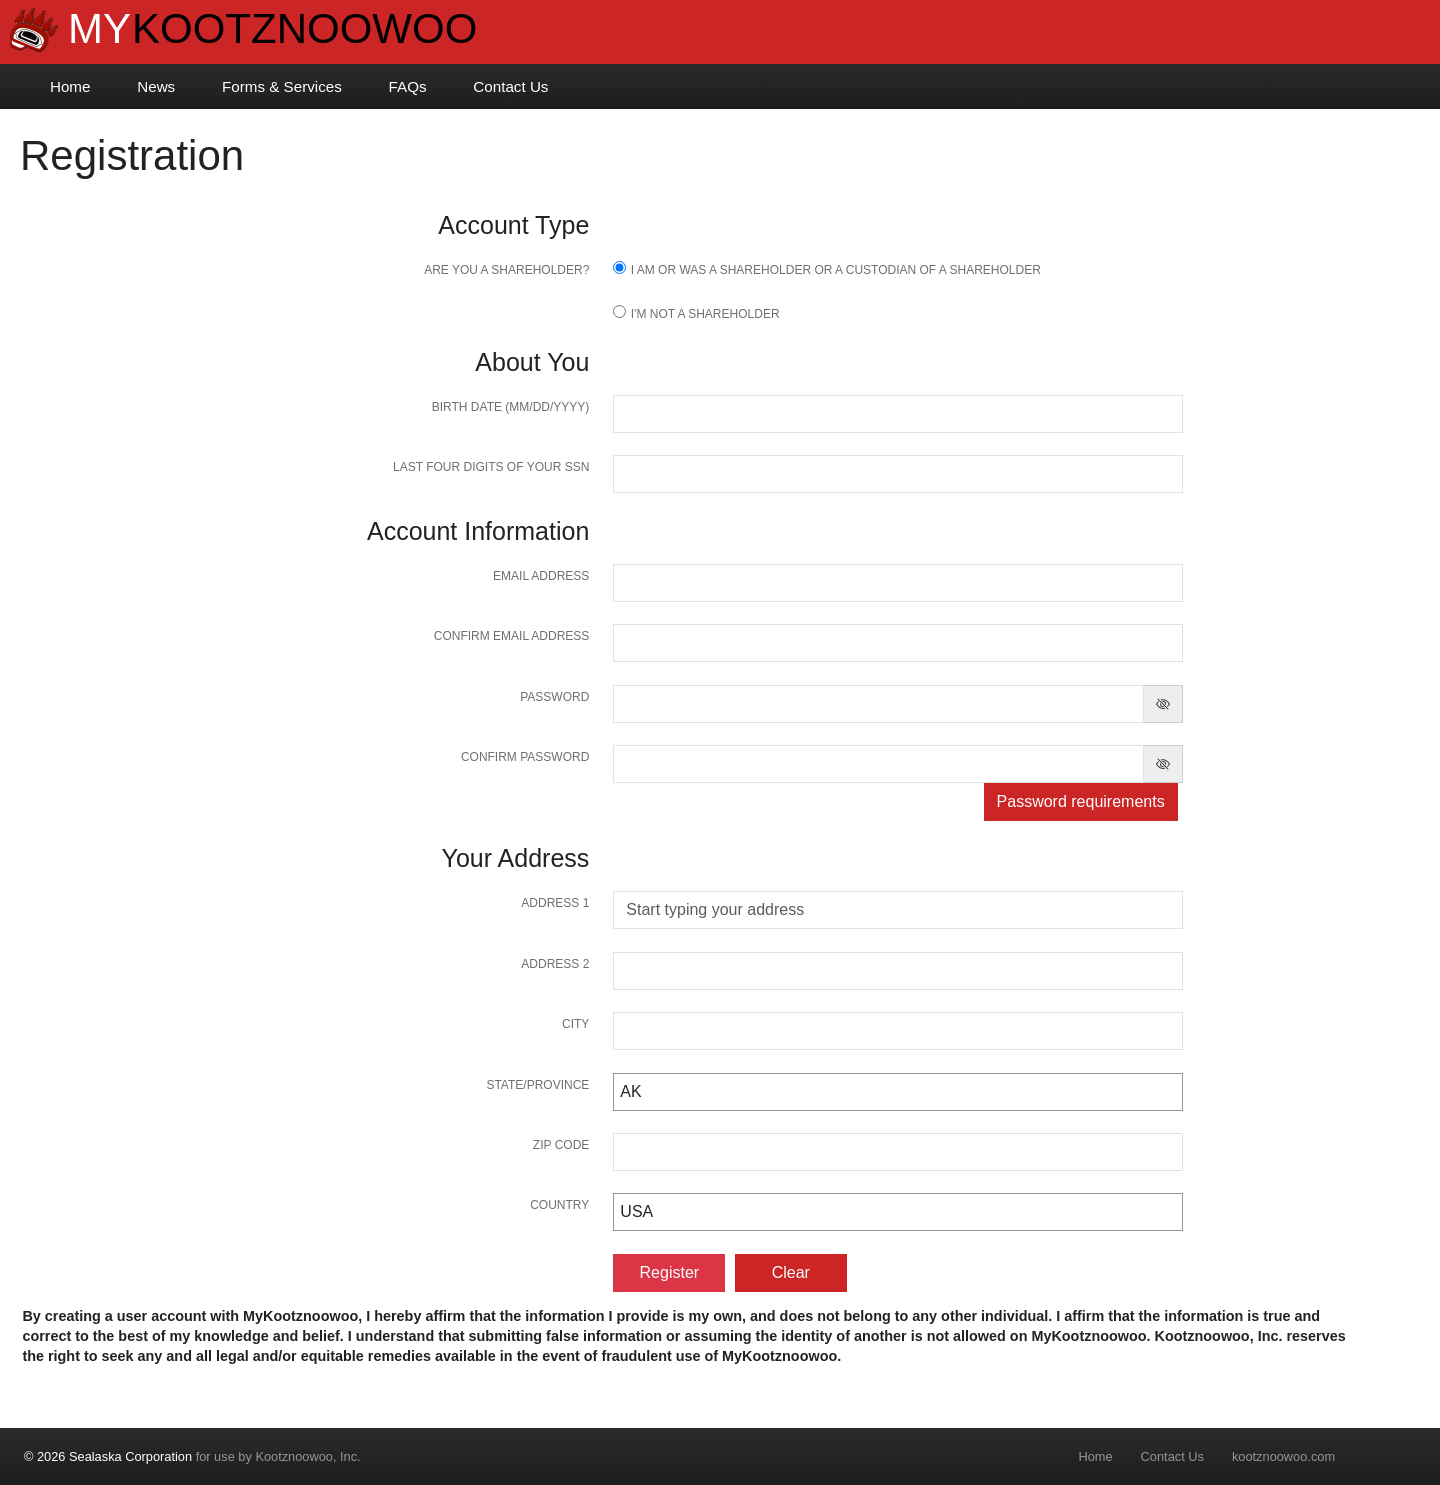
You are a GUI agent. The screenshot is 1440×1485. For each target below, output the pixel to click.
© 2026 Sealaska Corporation (108, 1456)
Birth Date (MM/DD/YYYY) (511, 407)
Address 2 (555, 964)
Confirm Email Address (512, 636)
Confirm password (525, 757)
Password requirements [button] (1081, 801)
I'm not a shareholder (705, 314)
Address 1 (555, 903)
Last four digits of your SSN (491, 467)
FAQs (408, 86)
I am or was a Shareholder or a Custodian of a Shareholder (836, 270)
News (156, 86)
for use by (192, 1456)
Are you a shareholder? (506, 270)
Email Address (541, 576)
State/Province (537, 1085)
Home (70, 86)
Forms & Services (282, 86)
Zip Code (561, 1145)
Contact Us (510, 86)
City (575, 1024)
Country (559, 1205)
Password (554, 697)
